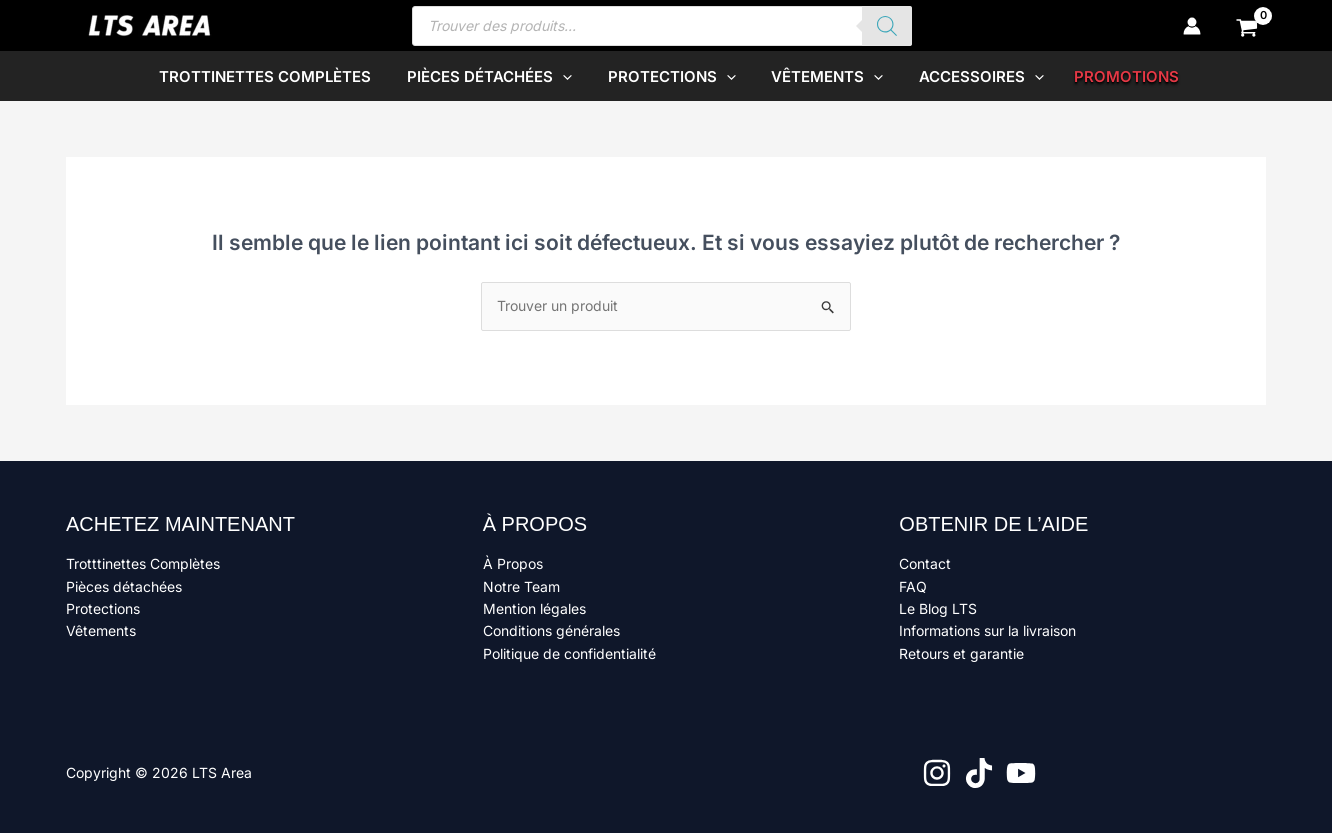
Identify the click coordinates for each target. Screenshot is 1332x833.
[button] (568, 76)
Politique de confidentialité (569, 653)
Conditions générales (551, 630)
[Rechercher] (887, 26)
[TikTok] (979, 773)
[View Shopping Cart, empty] (1247, 26)
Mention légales (534, 608)
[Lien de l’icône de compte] (1192, 26)
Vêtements (101, 630)
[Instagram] (937, 773)
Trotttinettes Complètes (143, 563)
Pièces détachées (124, 586)
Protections (103, 608)
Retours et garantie (961, 653)
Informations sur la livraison (987, 630)
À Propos (513, 563)
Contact (925, 563)
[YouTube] (1021, 773)
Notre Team (521, 586)
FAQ (913, 586)
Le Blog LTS (938, 608)
